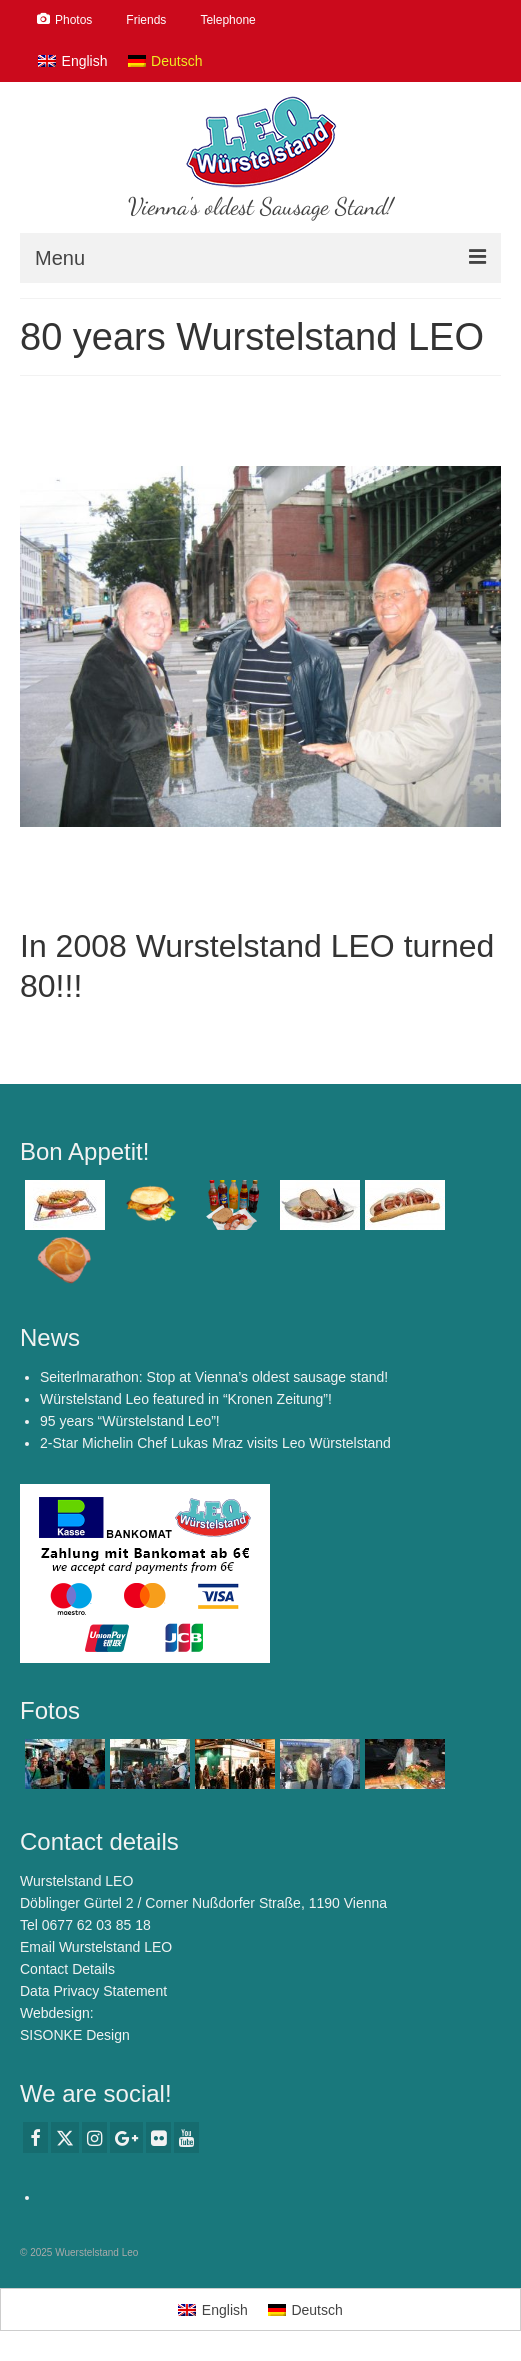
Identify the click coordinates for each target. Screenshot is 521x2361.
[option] (260, 646)
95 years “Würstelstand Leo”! (130, 1421)
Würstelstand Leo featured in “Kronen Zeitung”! (186, 1399)
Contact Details (67, 1969)
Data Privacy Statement (93, 1991)
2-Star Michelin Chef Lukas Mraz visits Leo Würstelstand (215, 1443)
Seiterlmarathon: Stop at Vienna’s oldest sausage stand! (214, 1377)
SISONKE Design (75, 2035)
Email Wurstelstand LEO (96, 1947)
